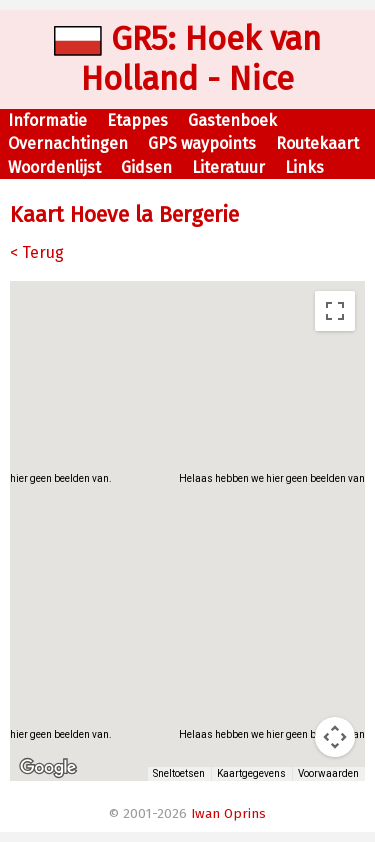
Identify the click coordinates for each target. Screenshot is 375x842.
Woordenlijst (54, 167)
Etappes (137, 120)
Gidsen (146, 167)
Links (304, 167)
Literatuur (228, 167)
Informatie (47, 120)
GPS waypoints (202, 143)
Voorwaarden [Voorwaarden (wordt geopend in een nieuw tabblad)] (329, 774)
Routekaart (317, 143)
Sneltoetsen (182, 774)
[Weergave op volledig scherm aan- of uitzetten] (335, 311)
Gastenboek (232, 120)
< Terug (37, 252)
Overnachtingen (68, 143)
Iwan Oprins (228, 814)
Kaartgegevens (254, 774)
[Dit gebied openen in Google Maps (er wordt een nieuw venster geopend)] (48, 768)
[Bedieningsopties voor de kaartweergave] (335, 737)
